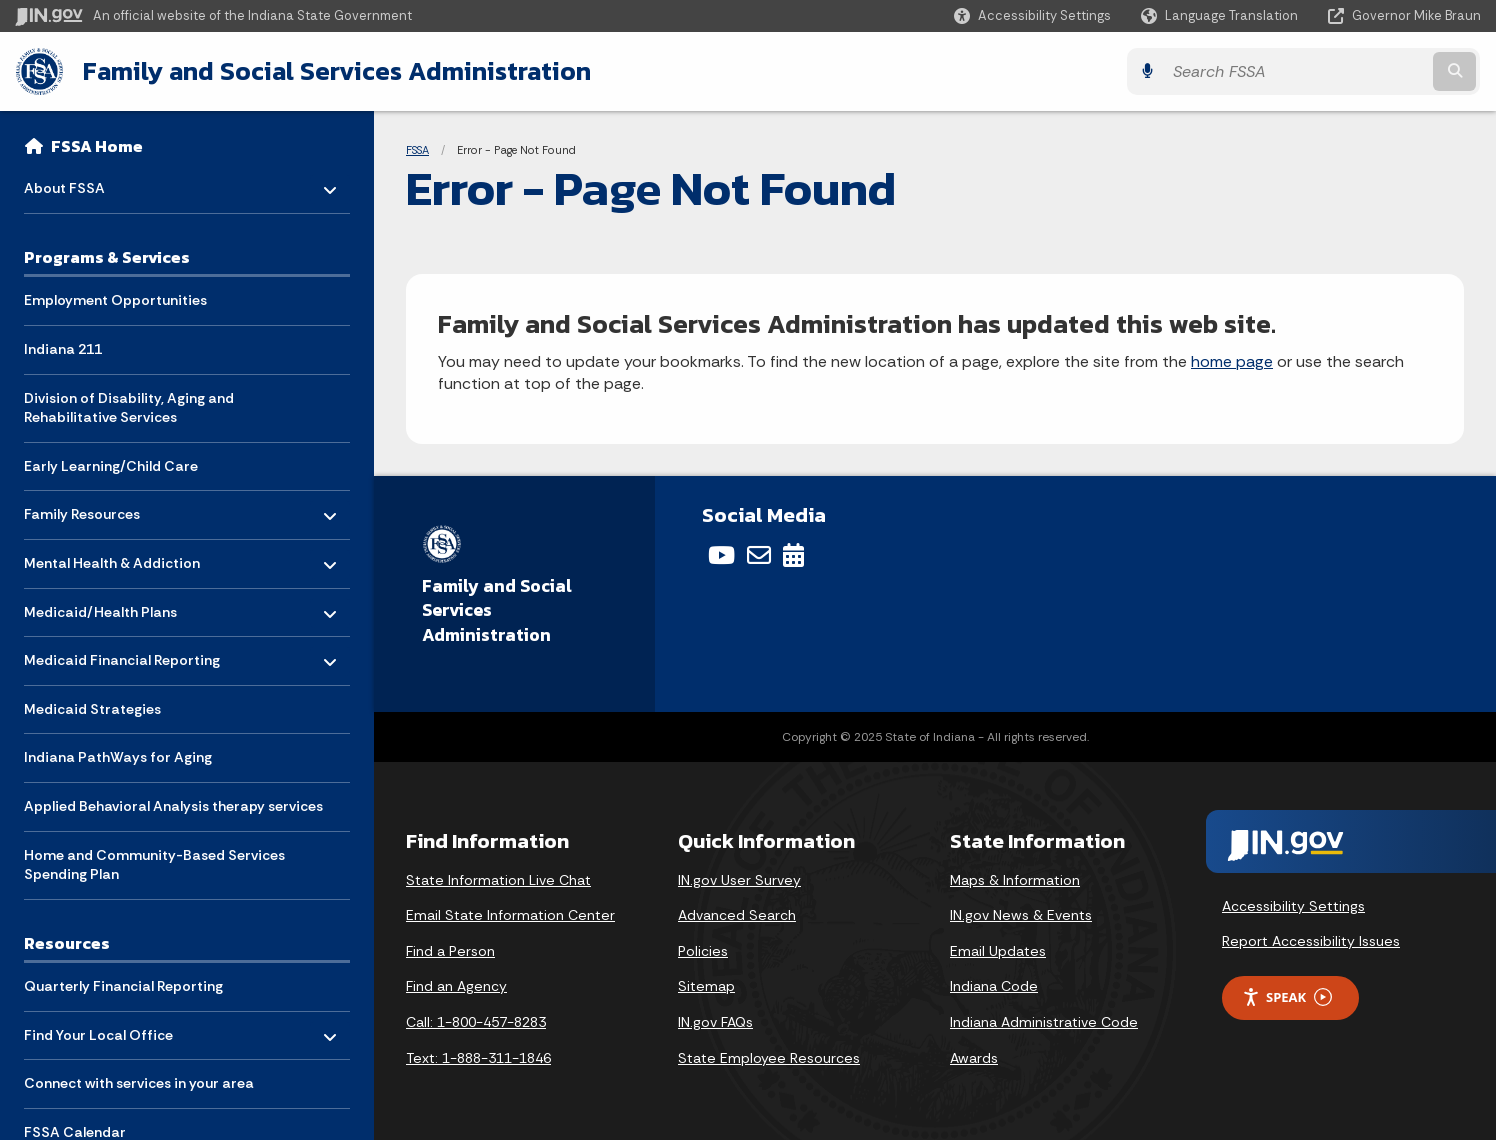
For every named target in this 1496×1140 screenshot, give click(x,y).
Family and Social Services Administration (336, 71)
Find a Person (450, 951)
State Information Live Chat (498, 880)
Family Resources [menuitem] (82, 509)
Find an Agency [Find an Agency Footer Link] (456, 986)
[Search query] (1301, 71)
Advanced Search (737, 915)
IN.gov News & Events (1021, 915)
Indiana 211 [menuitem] (63, 349)
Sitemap (706, 986)
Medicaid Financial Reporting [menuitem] (122, 655)
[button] (1032, 15)
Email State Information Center (510, 915)
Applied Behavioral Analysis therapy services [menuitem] (173, 806)
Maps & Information (1015, 880)
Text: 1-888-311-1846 (478, 1058)
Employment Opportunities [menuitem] (115, 300)
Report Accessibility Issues (1311, 941)
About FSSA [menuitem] (82, 183)
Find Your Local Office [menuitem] (98, 1029)
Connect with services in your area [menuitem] (139, 1083)
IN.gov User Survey (739, 880)
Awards (974, 1058)
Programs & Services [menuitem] (107, 257)
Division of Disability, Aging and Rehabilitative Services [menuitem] (129, 408)
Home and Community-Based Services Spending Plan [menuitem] (154, 865)
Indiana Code (994, 986)
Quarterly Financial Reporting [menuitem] (123, 986)
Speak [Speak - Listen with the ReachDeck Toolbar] (1287, 997)
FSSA (417, 150)
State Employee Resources (769, 1058)
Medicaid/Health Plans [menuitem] (100, 606)
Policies (703, 951)
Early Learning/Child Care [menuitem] (111, 466)
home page (1232, 361)
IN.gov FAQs (715, 1022)
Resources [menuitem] (67, 943)
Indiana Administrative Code (1044, 1022)
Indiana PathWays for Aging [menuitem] (118, 757)
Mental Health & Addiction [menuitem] (112, 558)
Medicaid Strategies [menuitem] (92, 709)
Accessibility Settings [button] (1293, 905)
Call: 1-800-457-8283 (476, 1022)
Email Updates (998, 951)
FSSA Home (97, 146)
